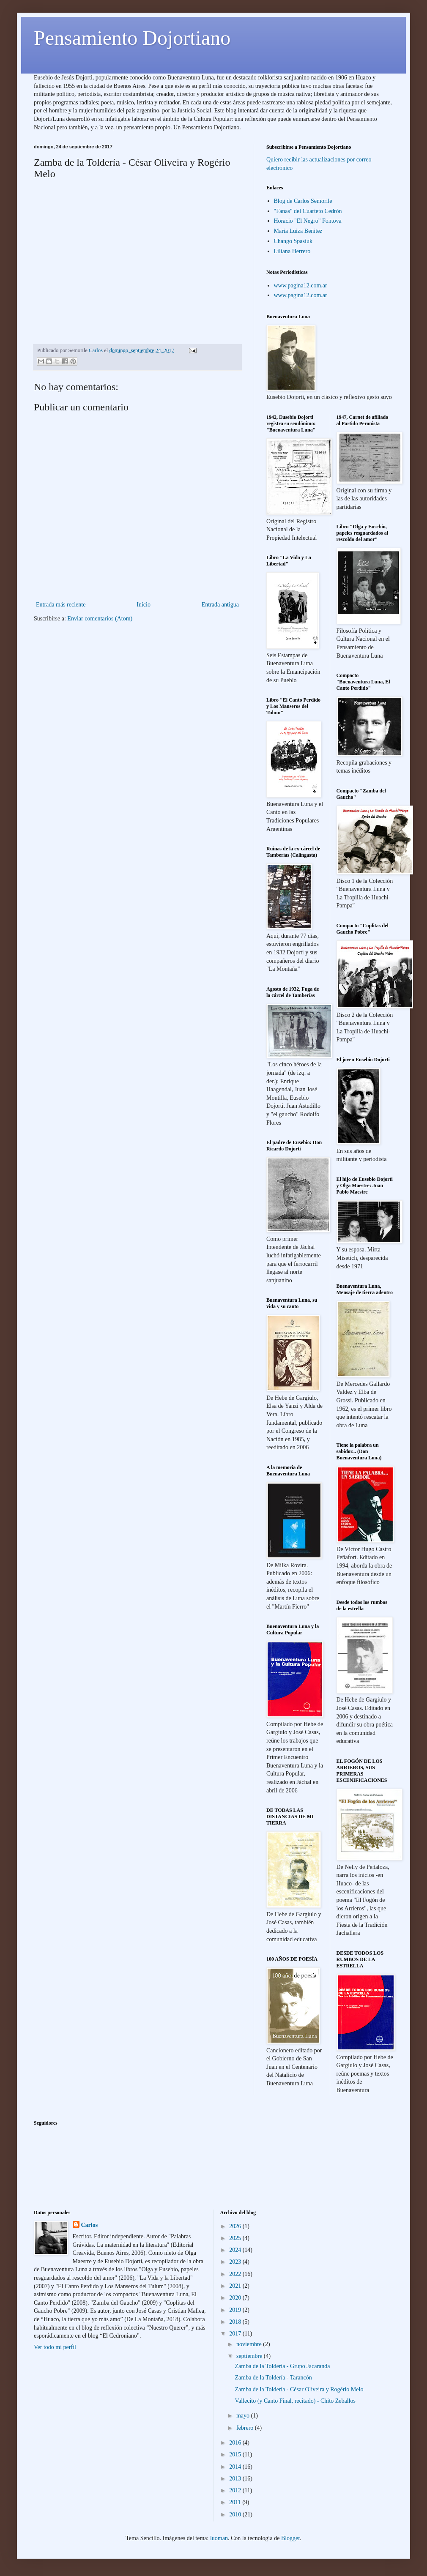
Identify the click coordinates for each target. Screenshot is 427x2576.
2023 (236, 2262)
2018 (236, 2322)
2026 (236, 2226)
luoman (219, 2538)
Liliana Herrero (292, 251)
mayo (243, 2415)
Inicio (144, 604)
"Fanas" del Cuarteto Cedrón (308, 211)
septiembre (250, 2356)
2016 (236, 2442)
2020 (236, 2298)
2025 (236, 2238)
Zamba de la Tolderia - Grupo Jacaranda (282, 2366)
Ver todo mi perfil (55, 2347)
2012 (236, 2490)
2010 (236, 2514)
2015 (236, 2454)
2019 (236, 2310)
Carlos (89, 2225)
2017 (236, 2333)
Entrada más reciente (60, 604)
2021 (236, 2286)
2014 (236, 2467)
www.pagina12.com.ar (300, 285)
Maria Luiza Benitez (298, 231)
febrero (245, 2428)
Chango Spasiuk (293, 241)
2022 (236, 2274)
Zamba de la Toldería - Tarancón (273, 2377)
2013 (236, 2478)
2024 (236, 2250)
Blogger (290, 2538)
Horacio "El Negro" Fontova (308, 221)
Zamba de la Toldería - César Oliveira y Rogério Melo (299, 2389)
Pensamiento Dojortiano (132, 38)
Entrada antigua (220, 604)
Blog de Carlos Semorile (303, 201)
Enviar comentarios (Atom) (99, 618)
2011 (235, 2502)
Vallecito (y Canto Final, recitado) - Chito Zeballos (295, 2401)
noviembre (249, 2344)
